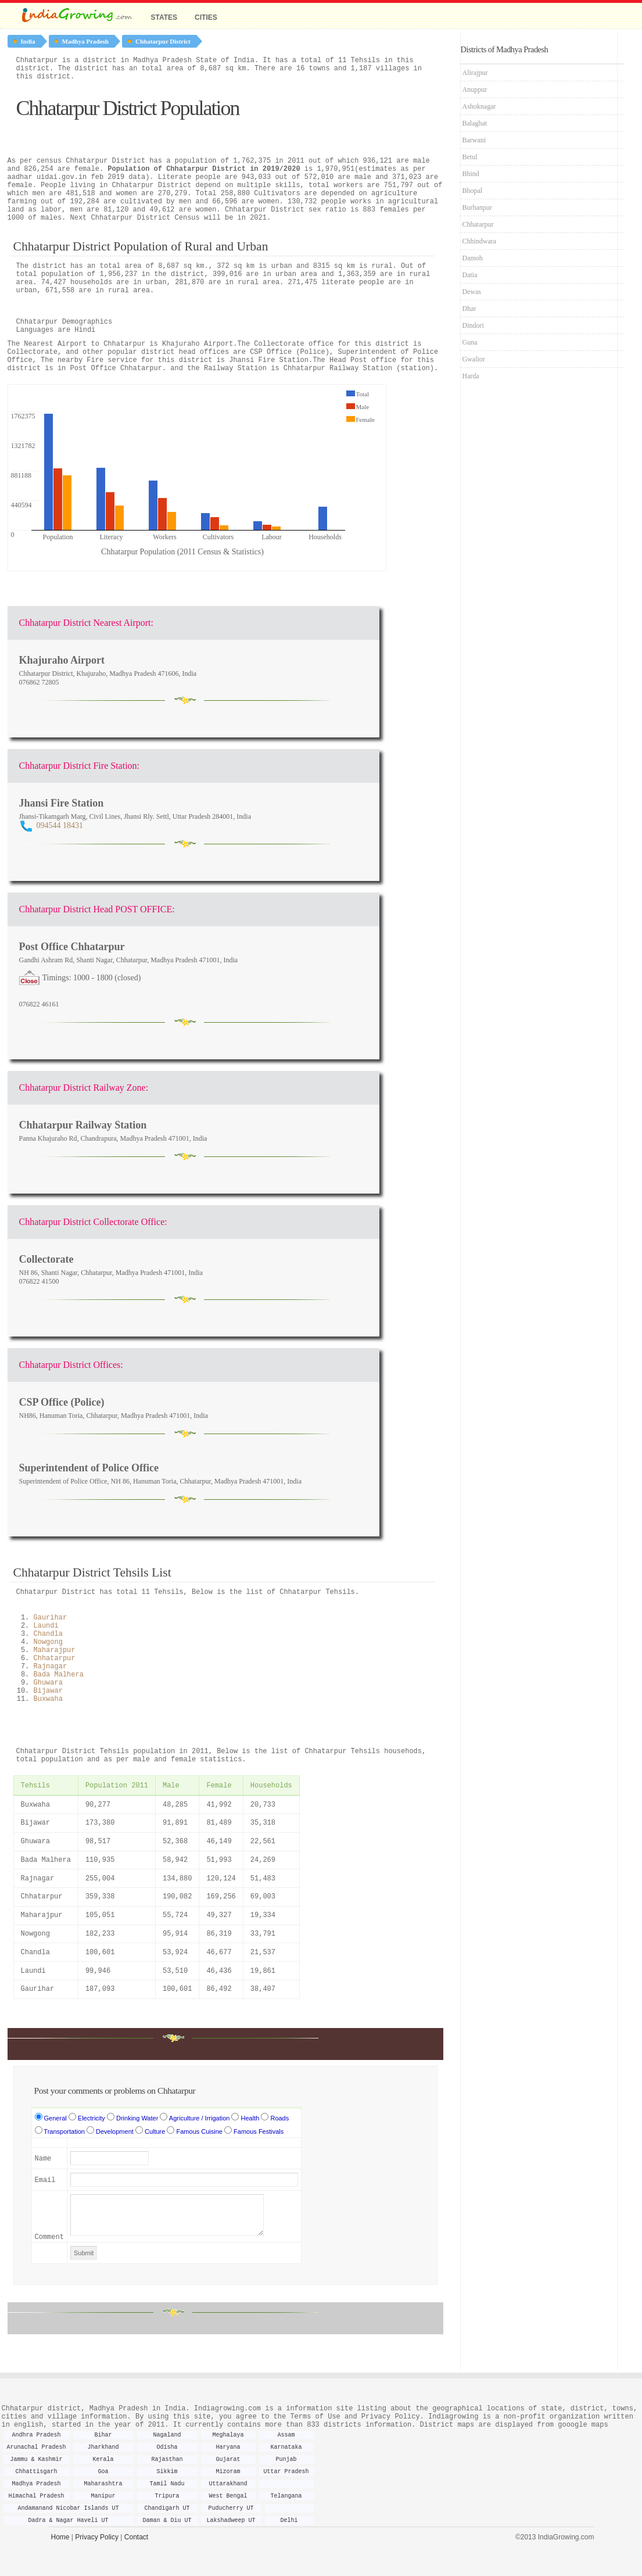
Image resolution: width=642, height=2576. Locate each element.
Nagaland (167, 2435)
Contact (136, 2537)
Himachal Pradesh (36, 2496)
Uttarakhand (228, 2484)
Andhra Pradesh (36, 2435)
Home (60, 2537)
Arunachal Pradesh (36, 2447)
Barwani (474, 140)
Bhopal (472, 191)
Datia (470, 275)
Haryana (228, 2447)
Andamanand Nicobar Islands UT (68, 2508)
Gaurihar (50, 1618)
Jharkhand (103, 2447)
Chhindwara (479, 241)
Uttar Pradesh (286, 2471)
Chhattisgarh (36, 2471)
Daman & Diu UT (166, 2520)
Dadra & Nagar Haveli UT (68, 2520)
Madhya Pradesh (36, 2484)
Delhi (288, 2520)
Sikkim (166, 2471)
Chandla (48, 1634)
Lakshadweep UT (230, 2520)
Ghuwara (48, 1683)
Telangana (286, 2496)
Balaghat (474, 123)
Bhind (470, 174)
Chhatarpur (55, 1658)
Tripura (167, 2496)
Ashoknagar (479, 106)
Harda (470, 376)
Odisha (166, 2447)
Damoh (472, 258)
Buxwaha (48, 1699)
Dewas (472, 292)
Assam (286, 2435)
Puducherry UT (230, 2508)
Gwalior (473, 359)
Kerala (102, 2459)
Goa (103, 2471)
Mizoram (228, 2471)
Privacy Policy (97, 2537)
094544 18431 (60, 825)
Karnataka (286, 2447)
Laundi (46, 1626)
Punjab (285, 2459)
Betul (470, 157)
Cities (206, 17)
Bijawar (48, 1691)
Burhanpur (477, 207)
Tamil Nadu (166, 2484)
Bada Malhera (59, 1675)
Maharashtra (103, 2484)
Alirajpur (475, 73)
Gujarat (228, 2459)
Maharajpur (55, 1650)
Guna (470, 342)
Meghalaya (227, 2435)
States (164, 17)
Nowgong (48, 1642)
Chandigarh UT (166, 2508)
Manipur (103, 2496)
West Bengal (228, 2496)
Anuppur (474, 89)
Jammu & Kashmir (36, 2459)
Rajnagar (50, 1667)
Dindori (473, 325)
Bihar (103, 2435)
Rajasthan (166, 2459)
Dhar (469, 308)
